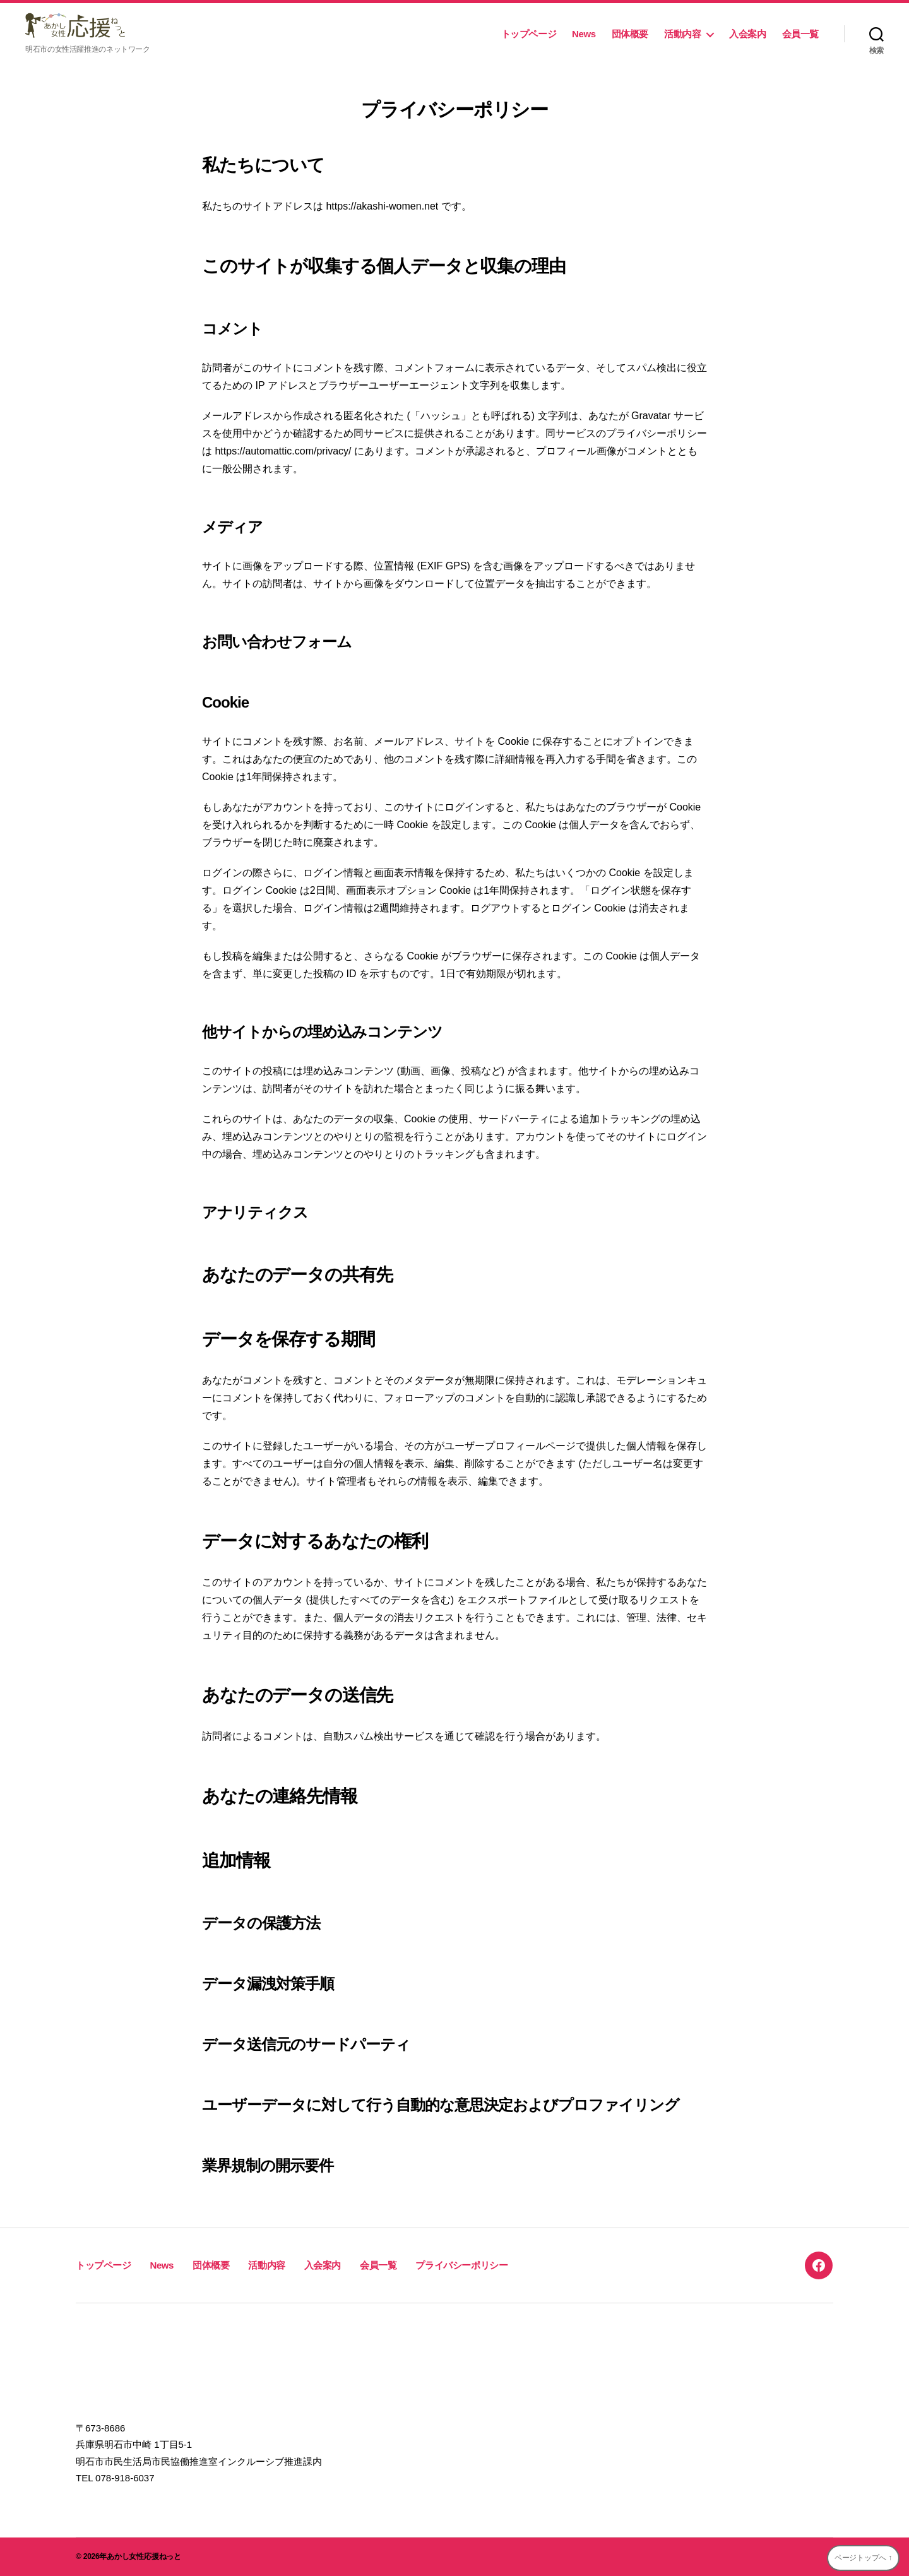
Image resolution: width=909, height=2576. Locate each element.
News (584, 33)
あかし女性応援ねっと (144, 2556)
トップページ (529, 33)
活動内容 (682, 33)
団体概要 (630, 33)
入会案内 (747, 33)
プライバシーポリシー (461, 2265)
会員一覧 (800, 33)
